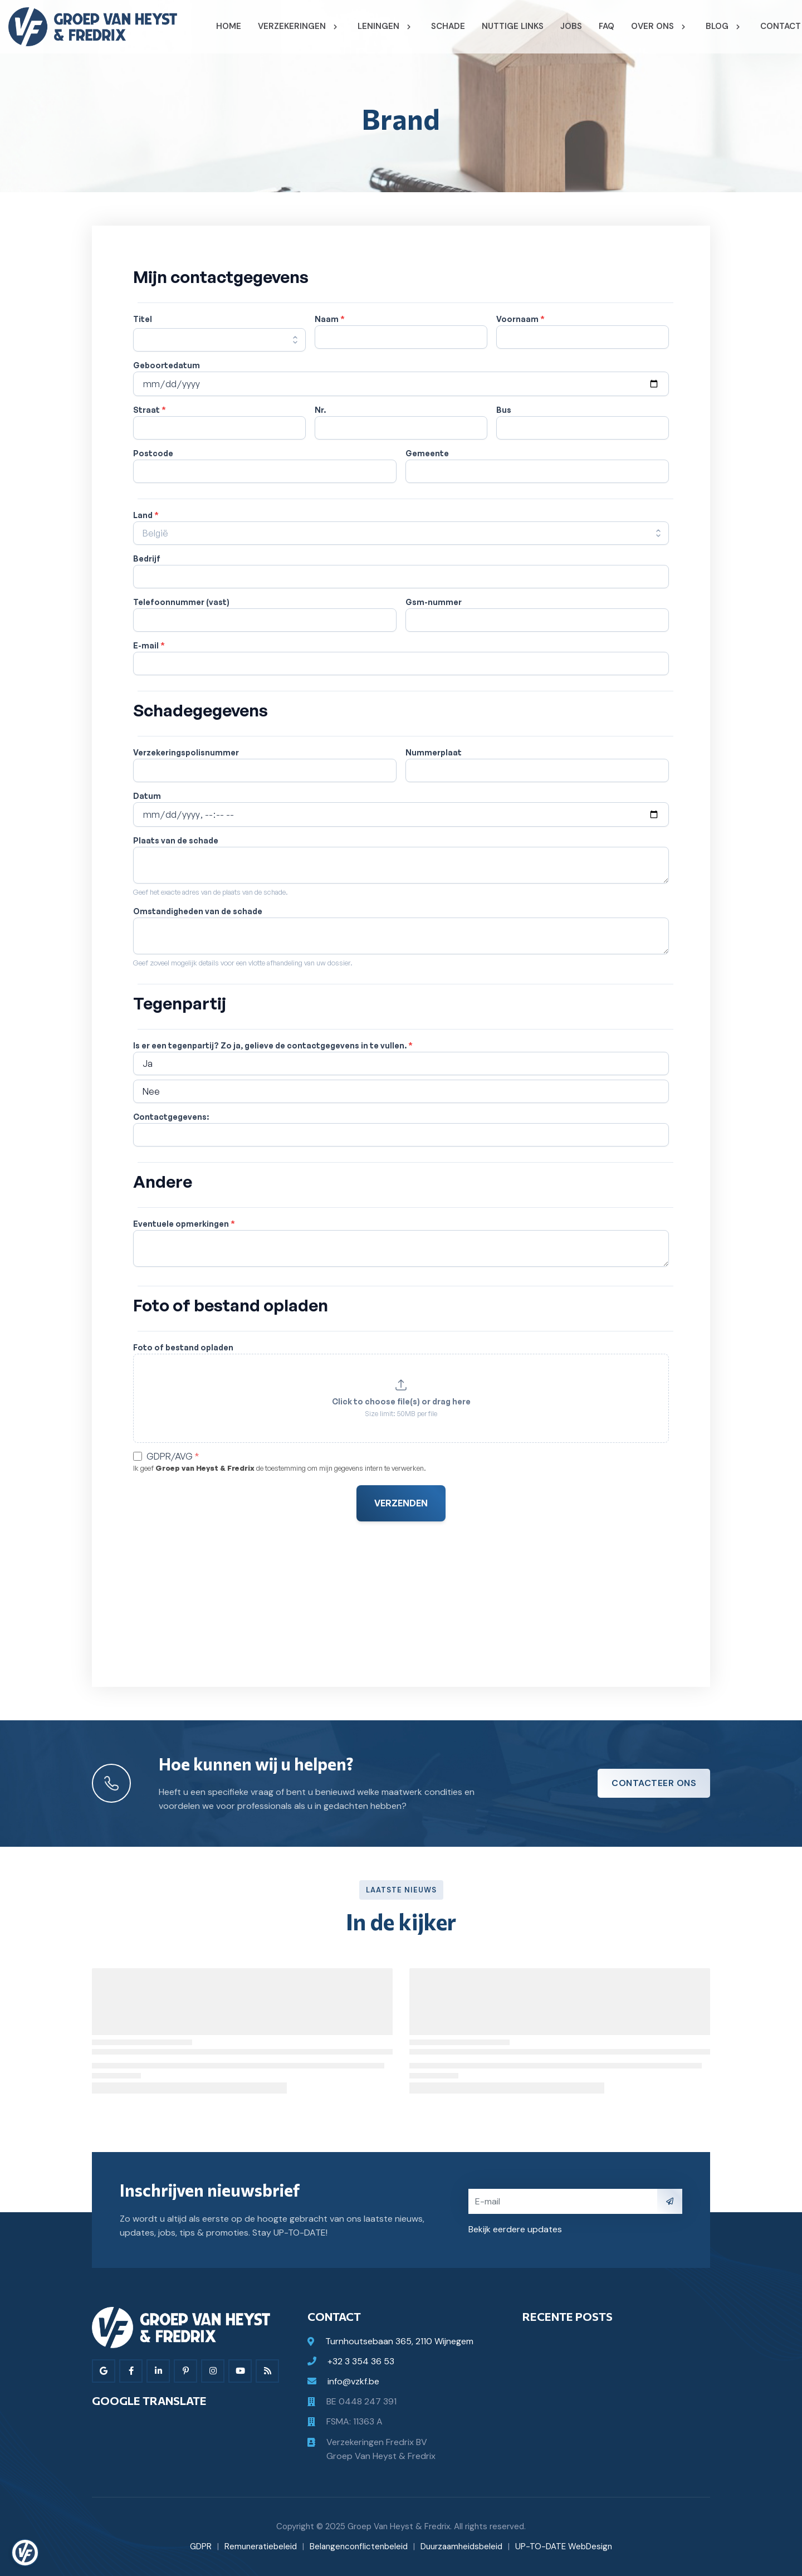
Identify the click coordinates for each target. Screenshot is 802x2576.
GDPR (201, 2546)
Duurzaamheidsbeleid (461, 2546)
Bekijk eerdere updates (515, 2229)
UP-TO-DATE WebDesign (563, 2546)
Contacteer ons (654, 1783)
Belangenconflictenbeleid (359, 2546)
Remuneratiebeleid (260, 2546)
